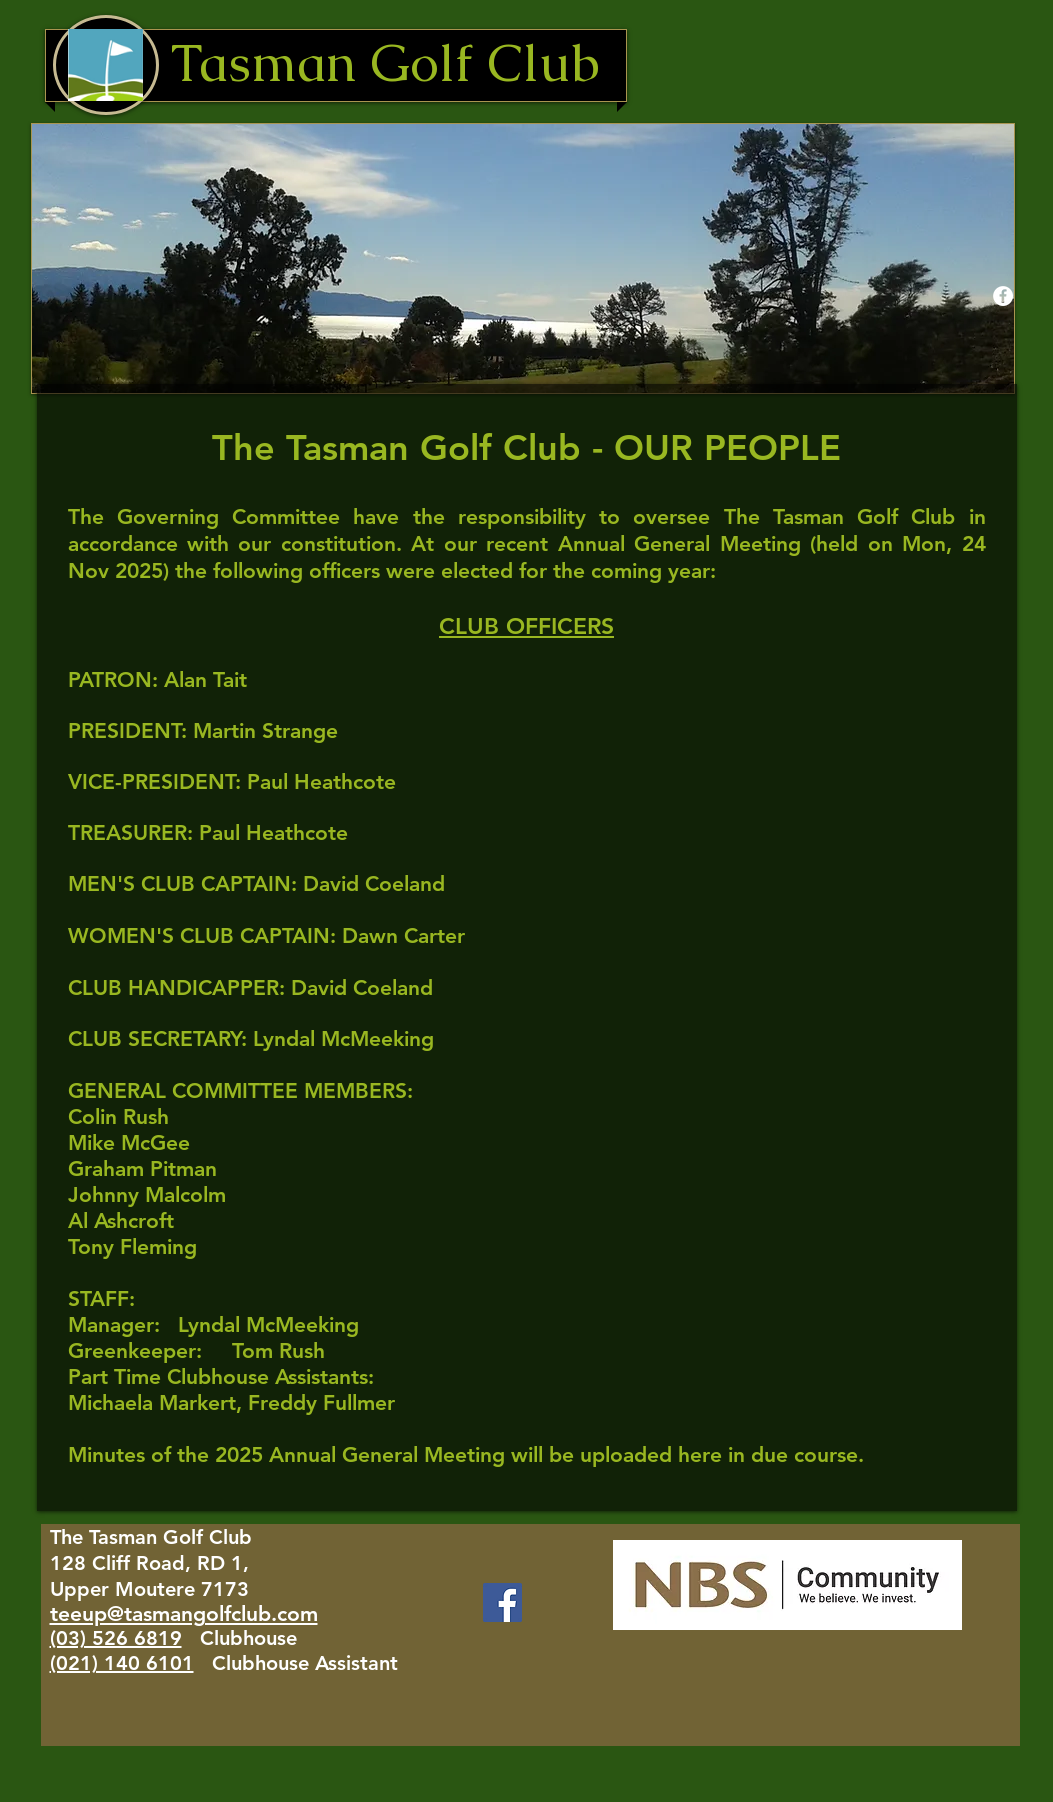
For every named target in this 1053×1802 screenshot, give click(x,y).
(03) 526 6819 (116, 1638)
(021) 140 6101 (122, 1663)
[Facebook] (502, 1602)
